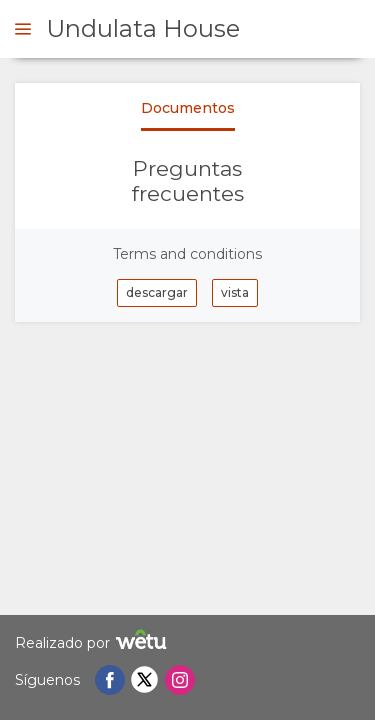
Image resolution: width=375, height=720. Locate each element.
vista (235, 292)
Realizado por (93, 642)
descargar (157, 292)
